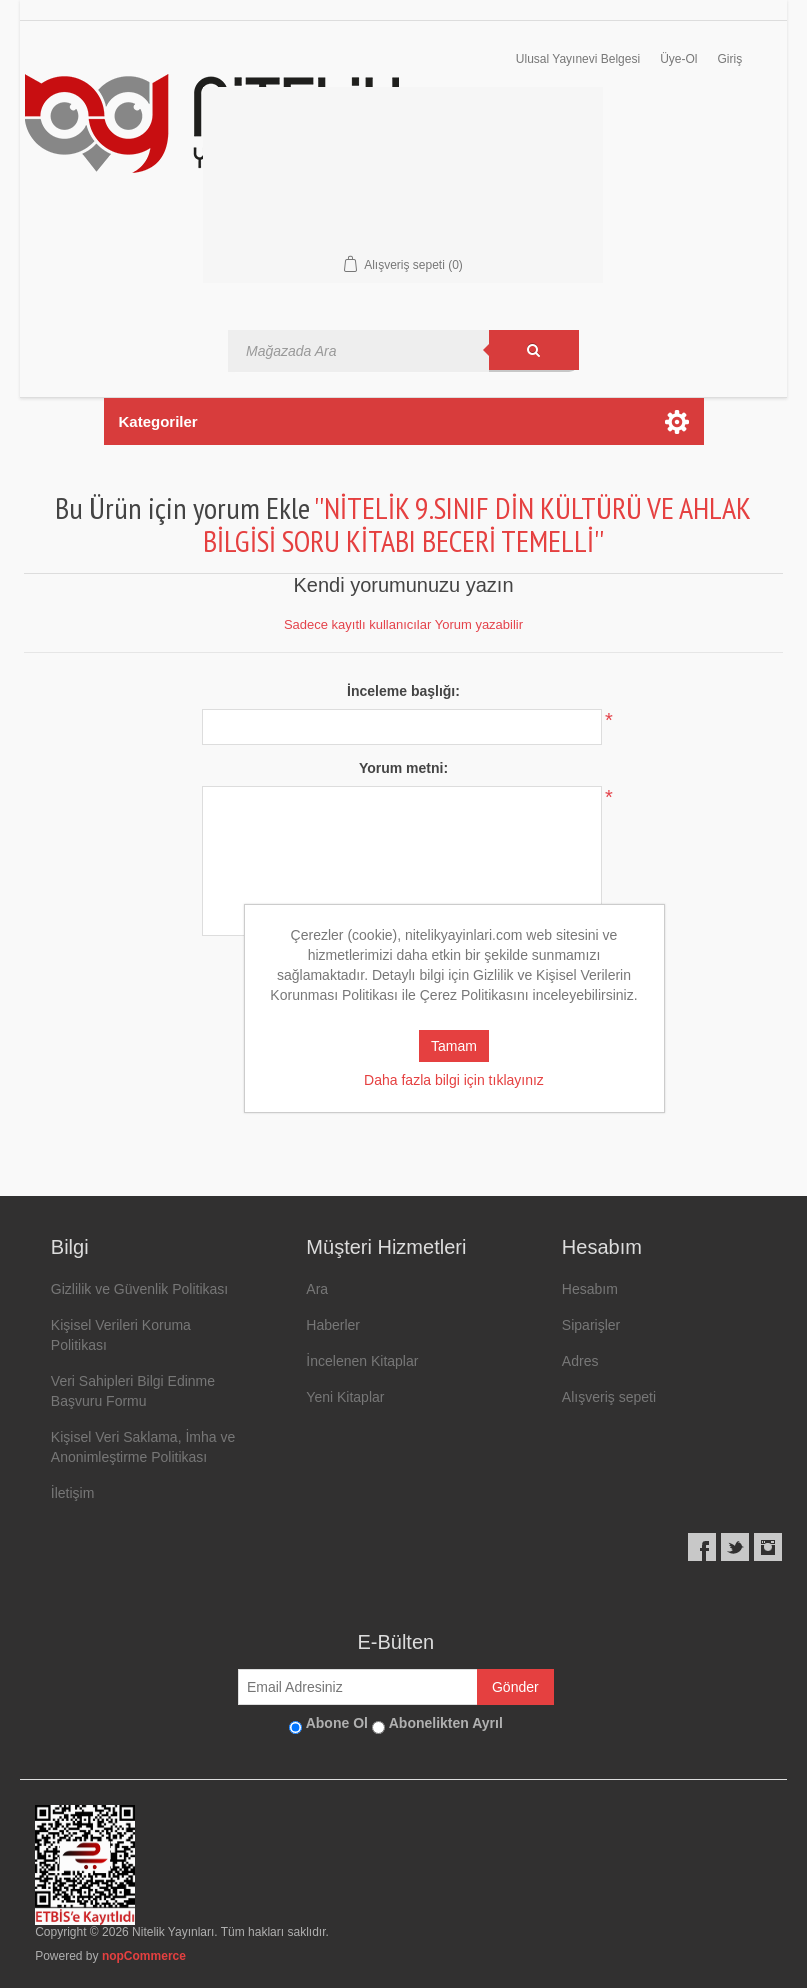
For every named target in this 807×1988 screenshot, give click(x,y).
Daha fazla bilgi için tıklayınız (454, 1080)
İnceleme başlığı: (403, 691)
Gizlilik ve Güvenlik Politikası (139, 1289)
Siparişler (591, 1325)
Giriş (729, 59)
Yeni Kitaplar (345, 1397)
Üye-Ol (678, 59)
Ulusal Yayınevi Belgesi (578, 59)
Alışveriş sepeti (609, 1397)
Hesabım (590, 1289)
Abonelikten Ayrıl (446, 1723)
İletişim (73, 1493)
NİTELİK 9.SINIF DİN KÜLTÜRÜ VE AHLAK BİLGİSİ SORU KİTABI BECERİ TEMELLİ (477, 524)
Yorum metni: (403, 768)
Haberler (333, 1325)
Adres (580, 1361)
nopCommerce (144, 1956)
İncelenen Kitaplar (362, 1361)
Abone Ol (337, 1723)
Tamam (454, 1046)
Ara (317, 1289)
